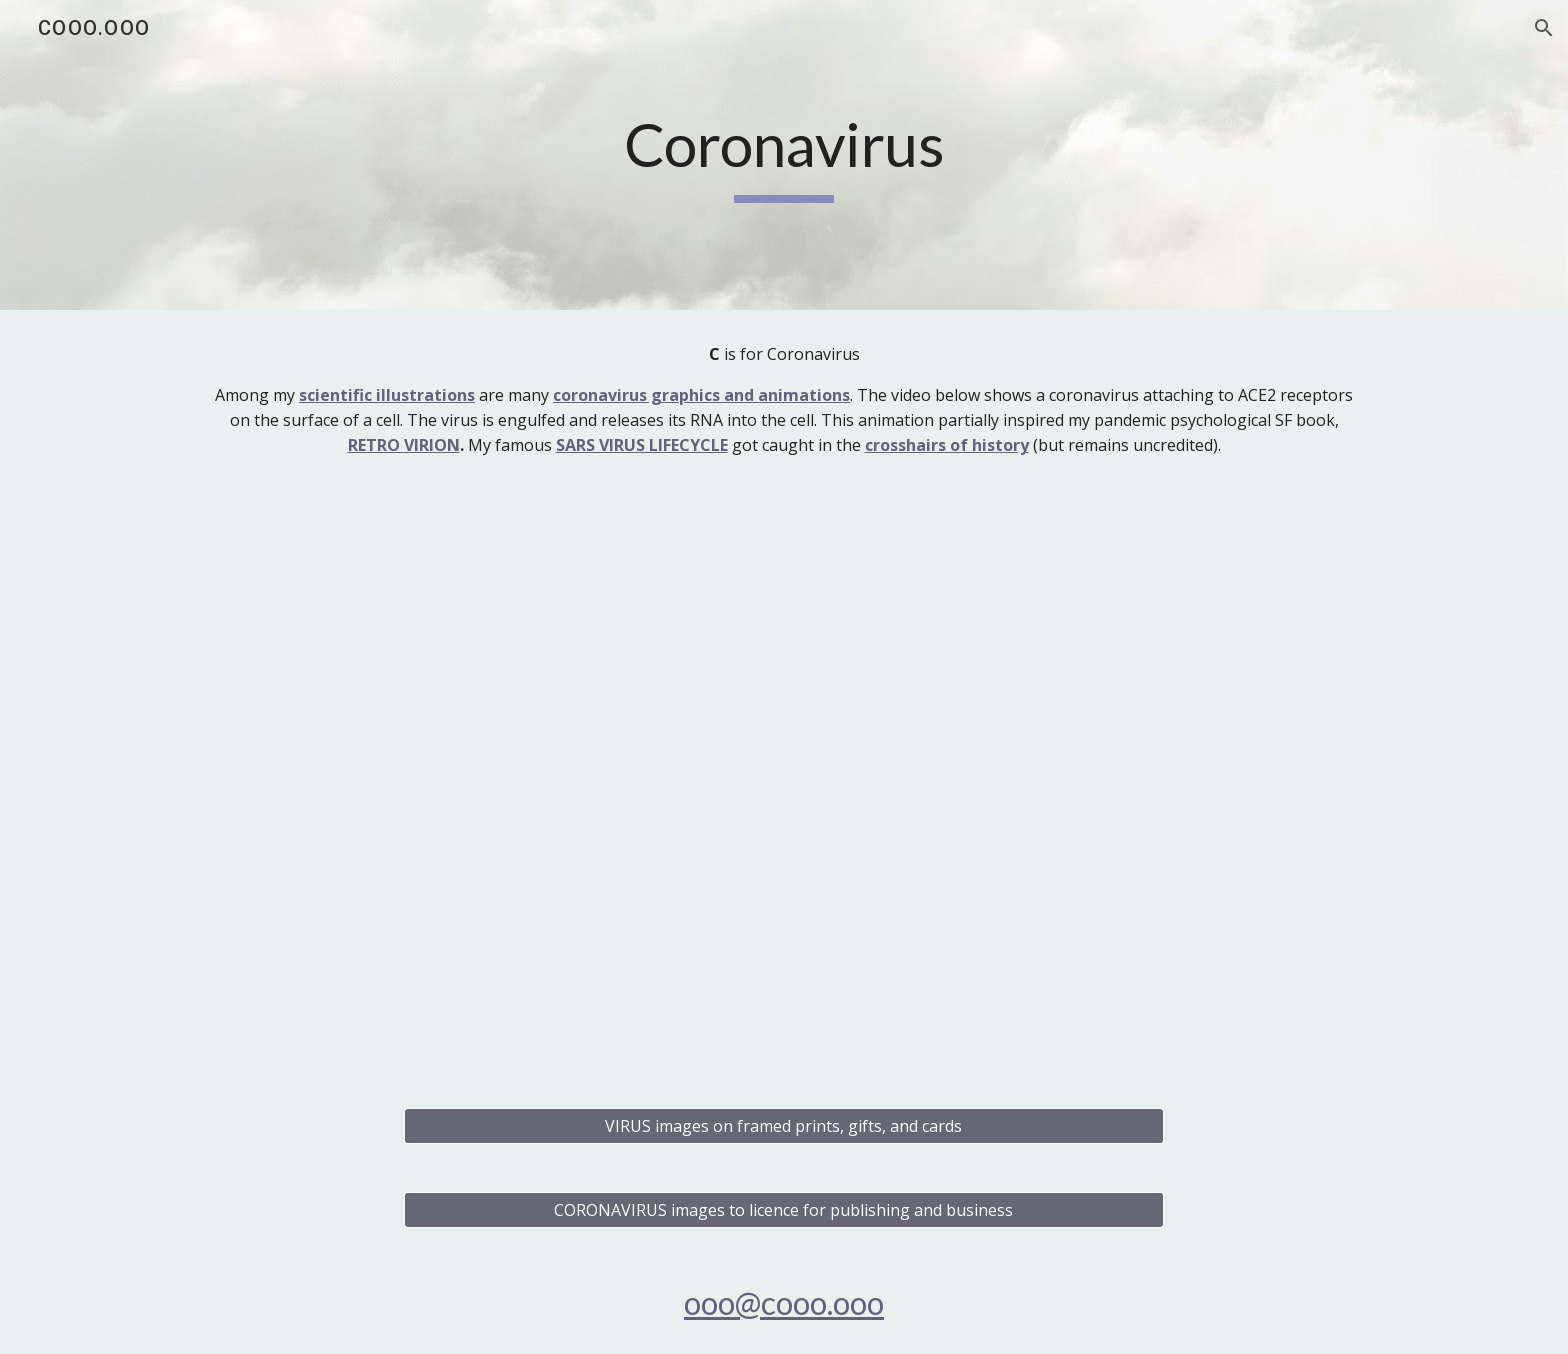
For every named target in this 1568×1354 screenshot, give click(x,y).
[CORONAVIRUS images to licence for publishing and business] (784, 1210)
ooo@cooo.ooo (784, 1302)
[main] (784, 155)
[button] (1544, 28)
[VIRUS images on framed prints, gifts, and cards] (784, 1126)
